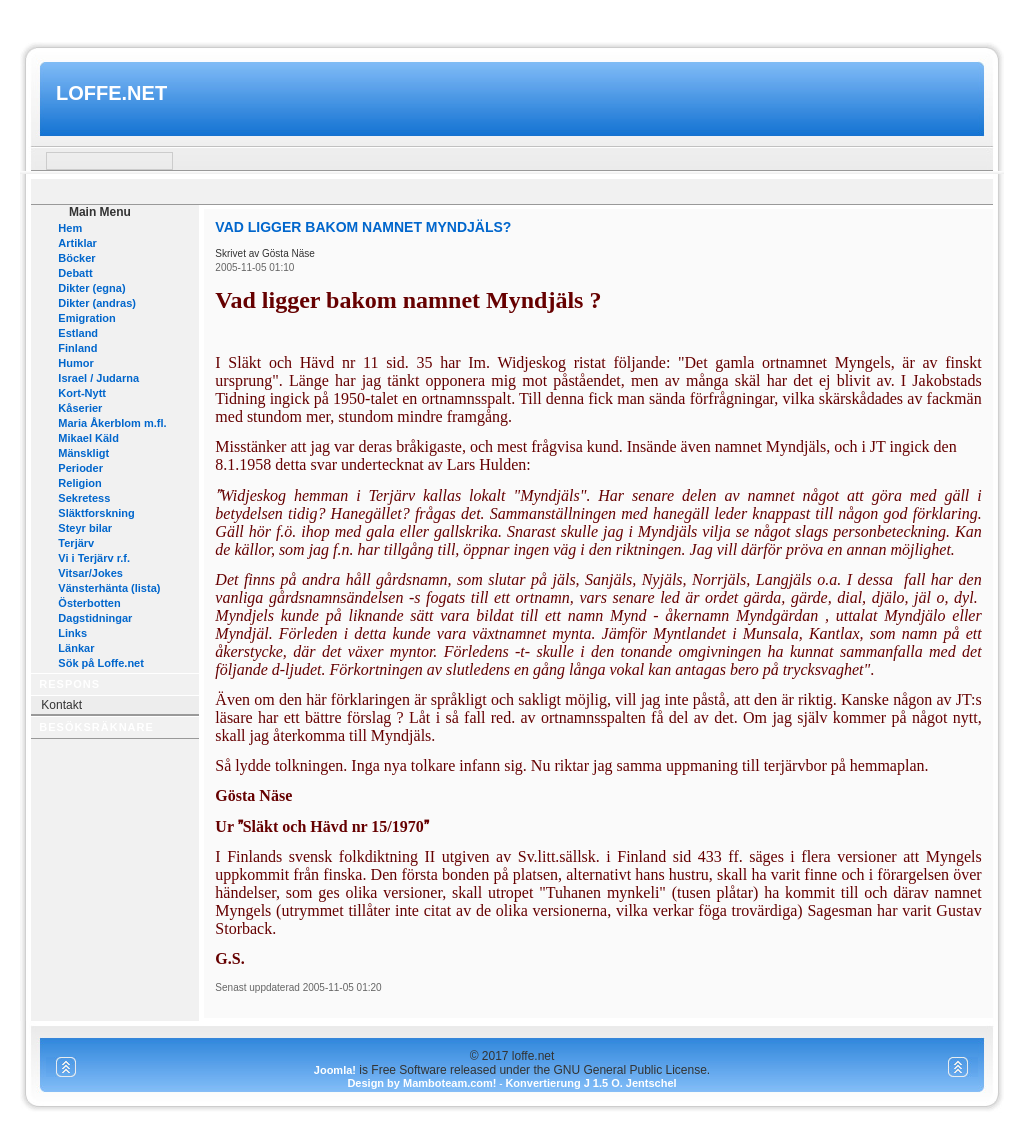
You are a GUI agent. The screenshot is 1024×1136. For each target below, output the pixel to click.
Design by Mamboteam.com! (421, 1083)
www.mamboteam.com (511, 18)
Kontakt (61, 705)
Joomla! (335, 1070)
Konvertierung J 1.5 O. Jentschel (590, 1083)
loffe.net (111, 93)
